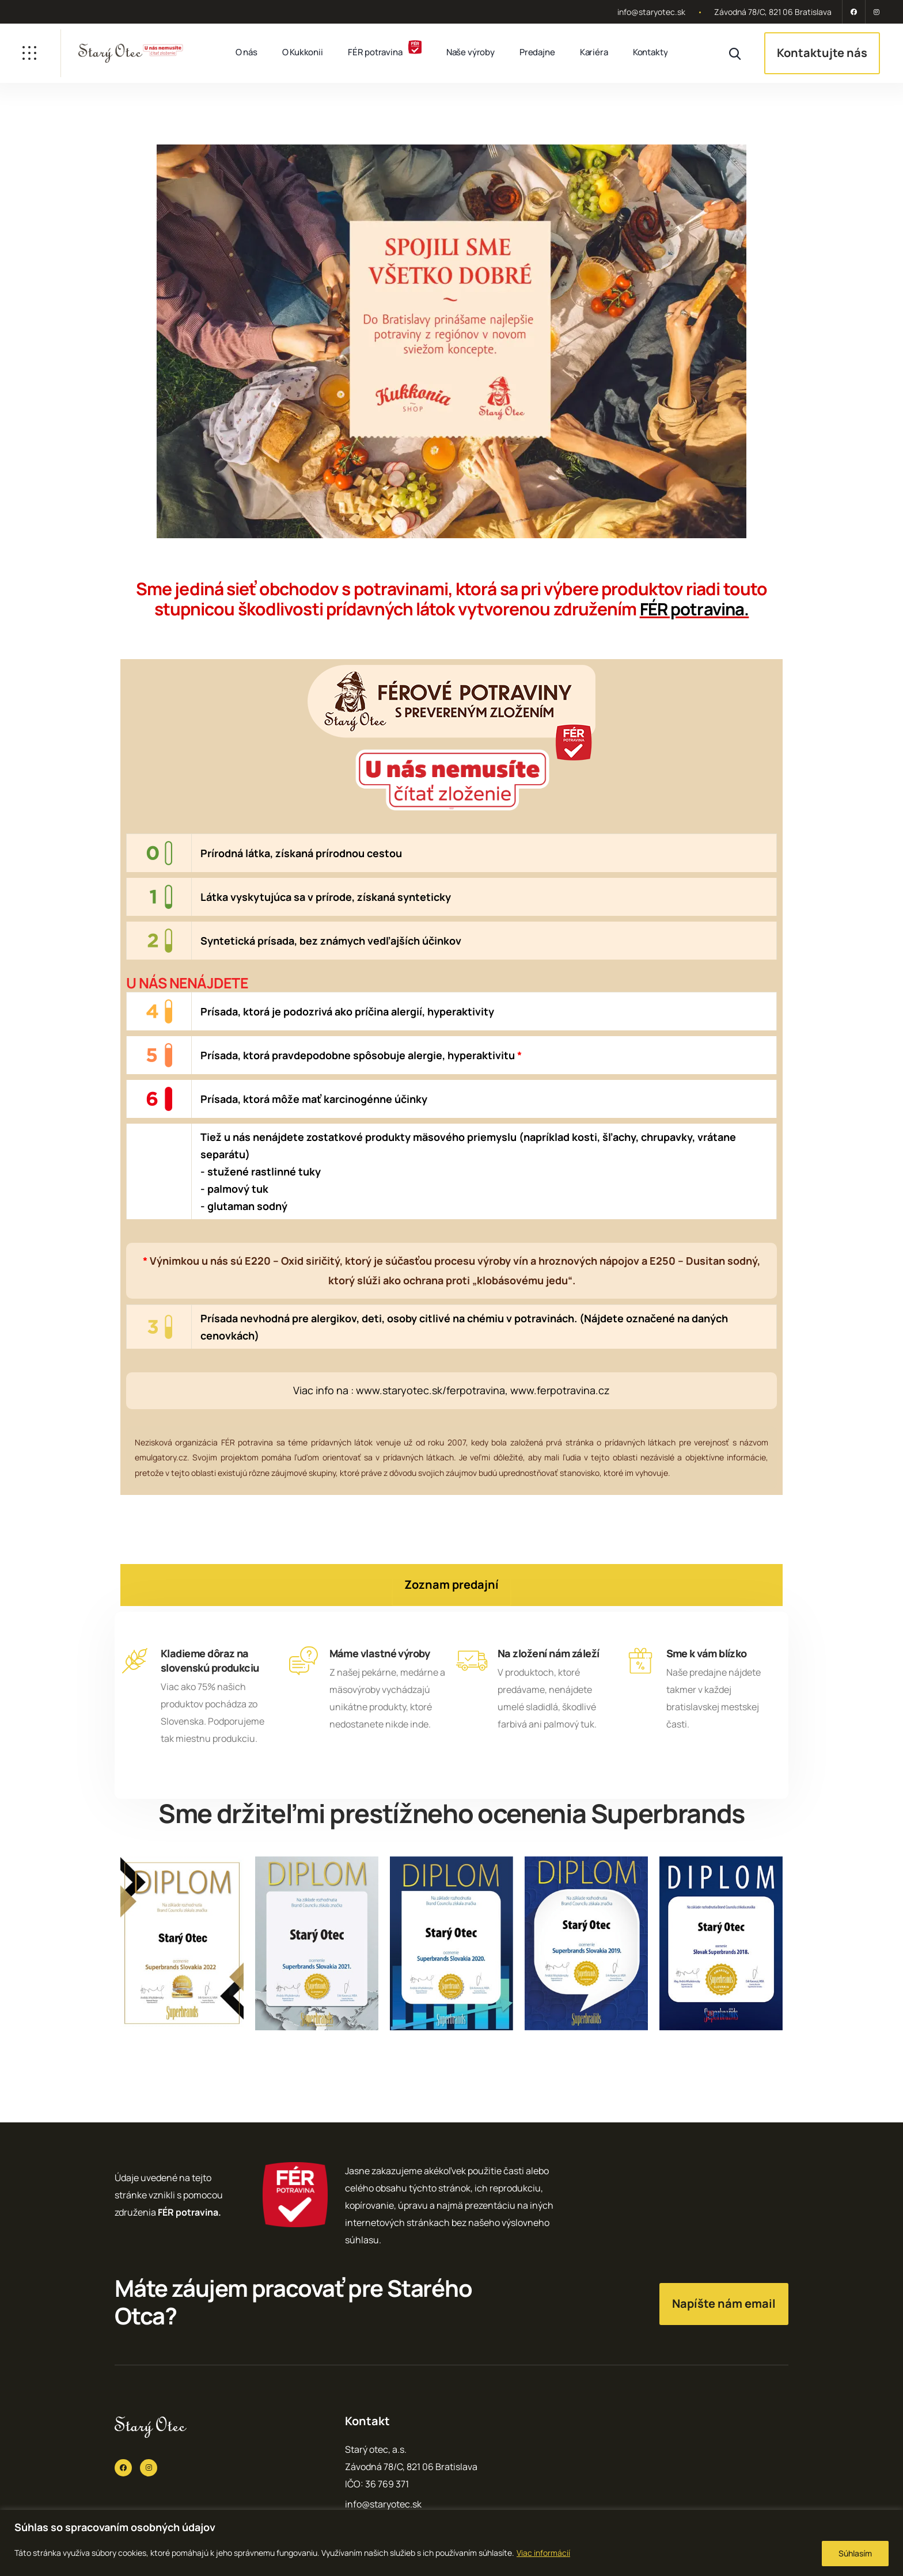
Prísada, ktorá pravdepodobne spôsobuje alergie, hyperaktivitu (361, 1055)
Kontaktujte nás (822, 52)
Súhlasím (855, 2553)
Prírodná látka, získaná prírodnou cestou (301, 853)
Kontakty (650, 52)
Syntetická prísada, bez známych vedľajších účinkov (330, 941)
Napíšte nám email (724, 2303)
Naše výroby (470, 52)
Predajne (537, 52)
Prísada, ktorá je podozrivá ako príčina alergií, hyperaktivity (347, 1011)
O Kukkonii (302, 52)
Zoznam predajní (451, 1584)
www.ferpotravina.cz (560, 1390)
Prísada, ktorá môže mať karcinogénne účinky (313, 1099)
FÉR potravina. (694, 609)
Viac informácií (543, 2552)
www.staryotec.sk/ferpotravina (430, 1390)
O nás (246, 52)
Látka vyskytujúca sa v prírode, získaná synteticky (325, 897)
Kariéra (594, 52)
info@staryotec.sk (651, 11)
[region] (451, 2543)
